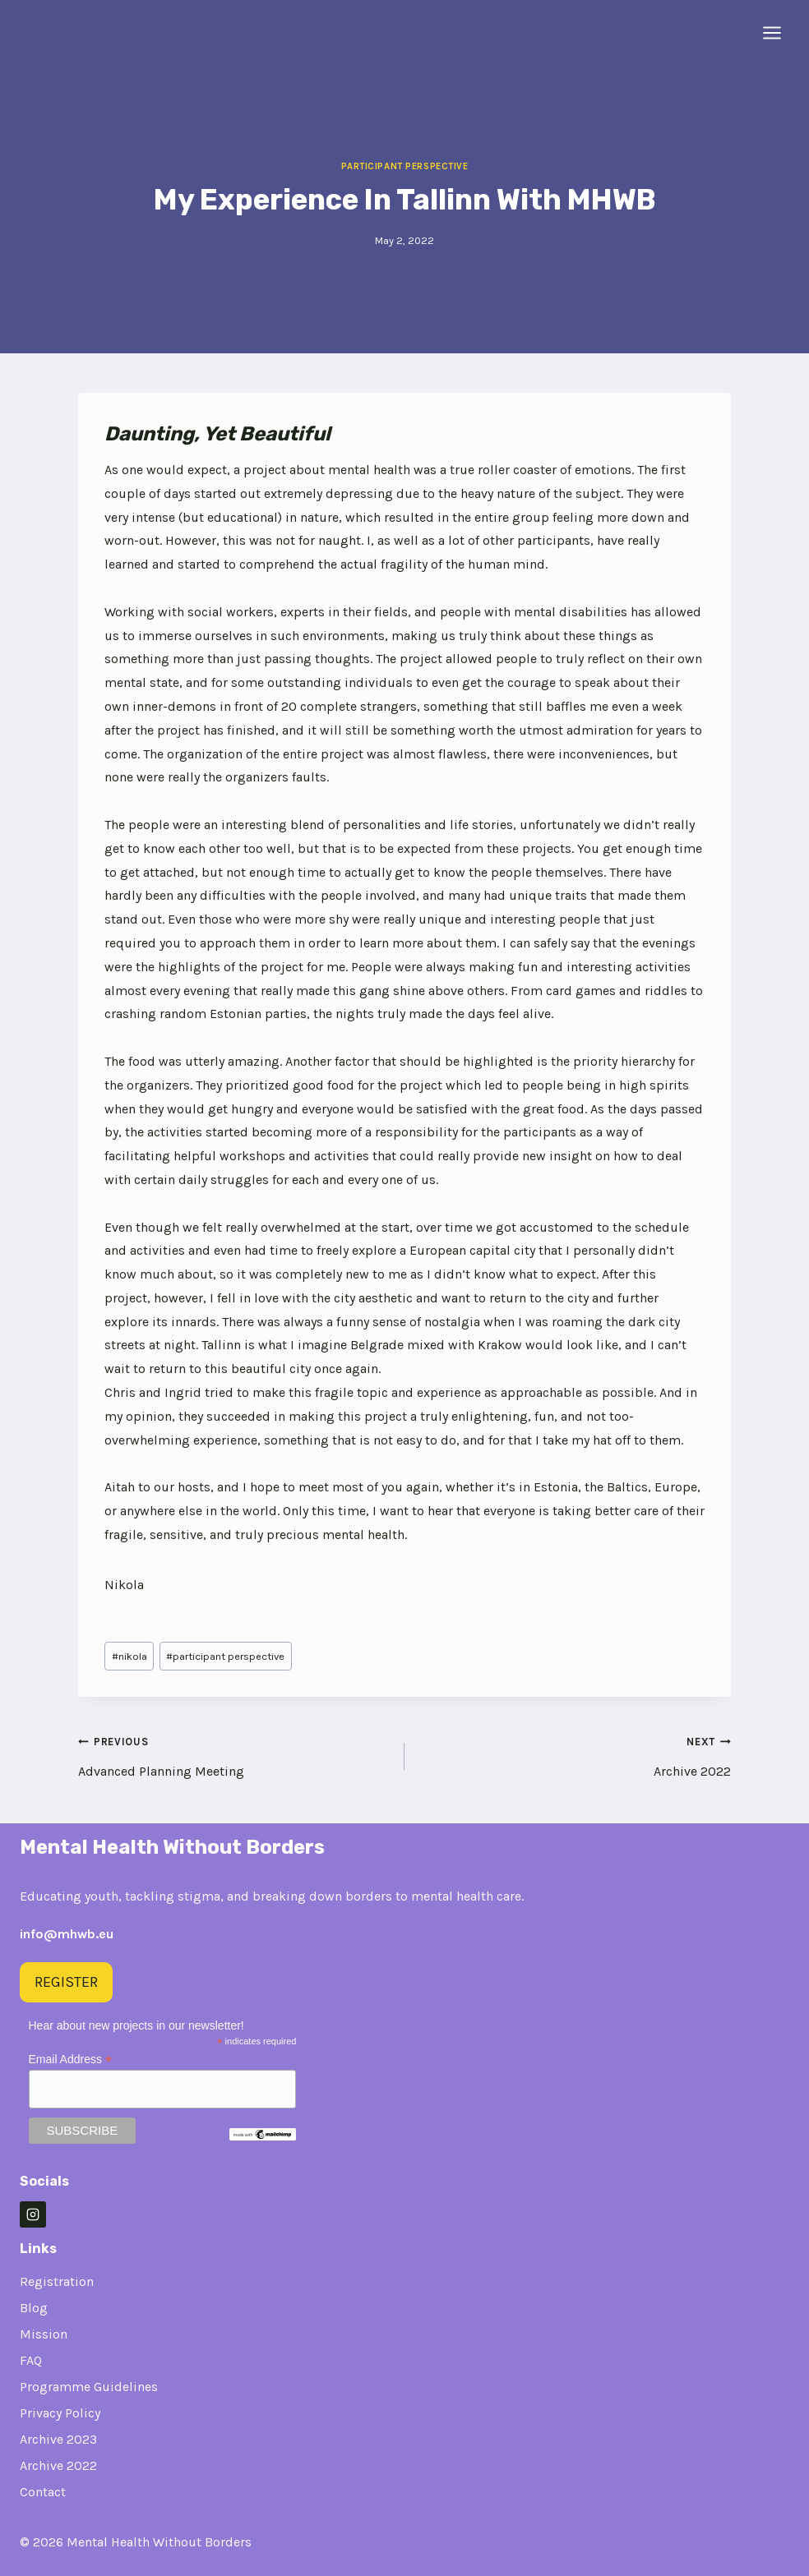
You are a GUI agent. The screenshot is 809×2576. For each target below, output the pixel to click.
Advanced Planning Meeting (234, 1754)
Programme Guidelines (89, 2386)
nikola (129, 1656)
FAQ (31, 2360)
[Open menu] (771, 32)
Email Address (71, 2059)
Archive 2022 (574, 1754)
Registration (57, 2281)
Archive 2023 (58, 2439)
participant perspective (225, 1656)
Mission (43, 2334)
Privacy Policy (60, 2413)
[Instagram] (33, 2214)
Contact (43, 2492)
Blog (34, 2308)
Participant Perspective (405, 166)
